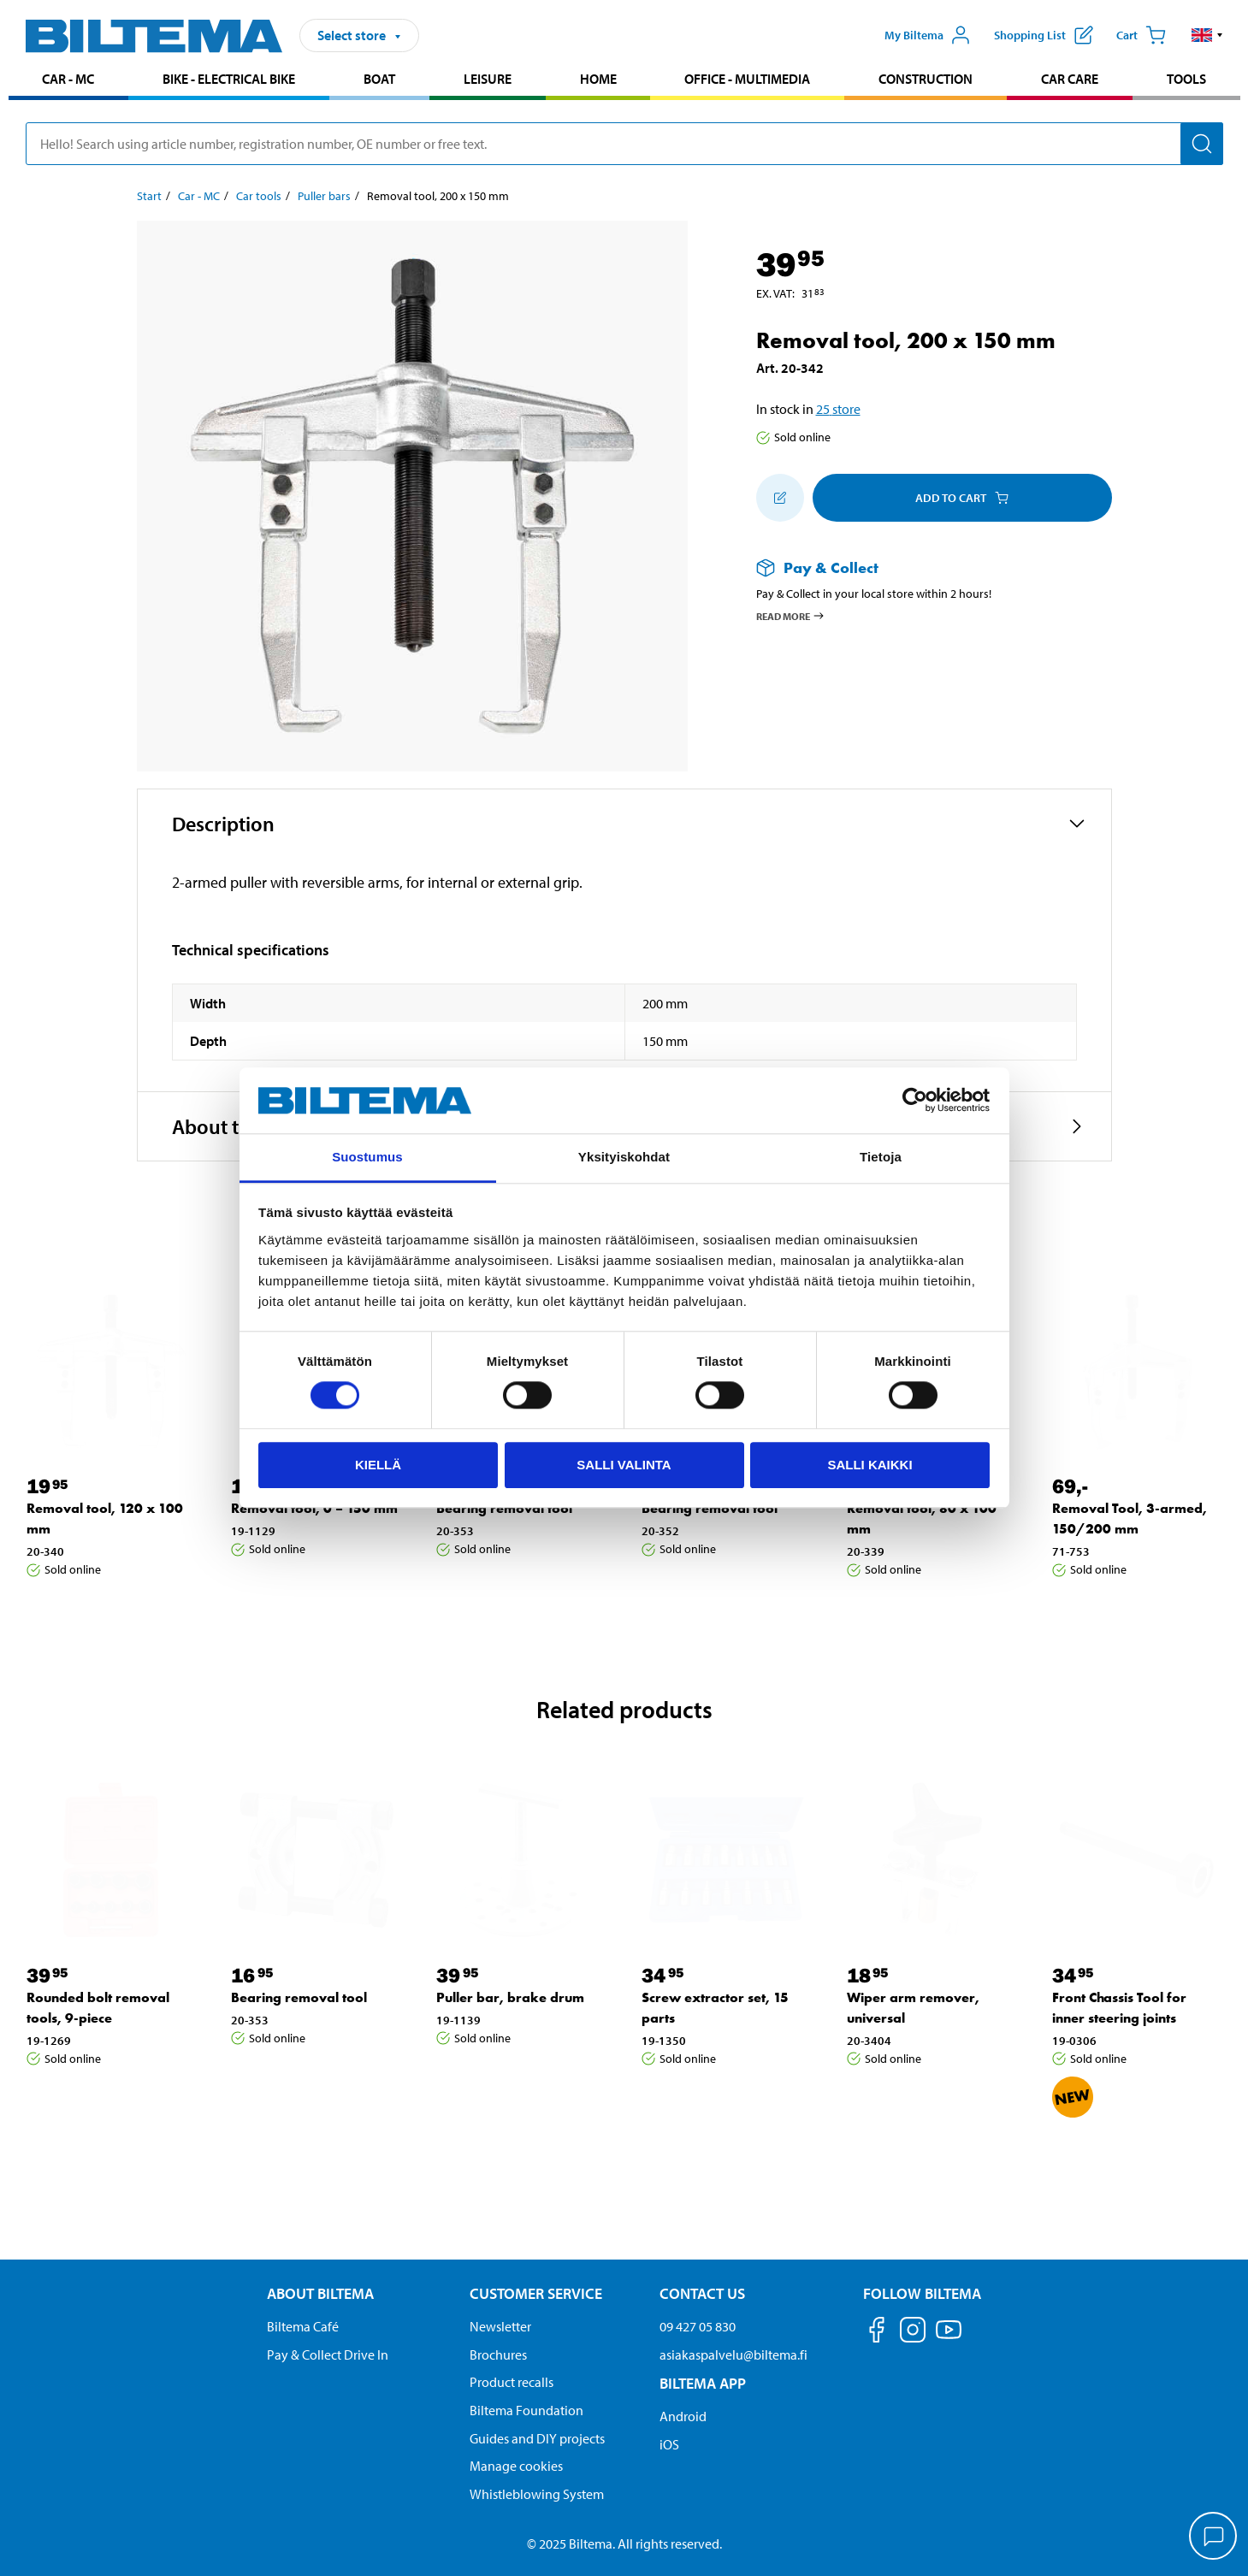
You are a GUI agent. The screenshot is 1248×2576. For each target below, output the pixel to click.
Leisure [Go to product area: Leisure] (488, 78)
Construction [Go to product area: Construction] (925, 78)
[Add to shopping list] (780, 498)
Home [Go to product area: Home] (598, 78)
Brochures (498, 2354)
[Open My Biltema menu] (927, 35)
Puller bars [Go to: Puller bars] (324, 196)
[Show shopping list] (1044, 35)
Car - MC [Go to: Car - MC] (199, 196)
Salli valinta (624, 1464)
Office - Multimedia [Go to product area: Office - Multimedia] (747, 78)
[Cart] (1141, 35)
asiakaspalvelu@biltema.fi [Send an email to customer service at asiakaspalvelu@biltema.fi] (733, 2354)
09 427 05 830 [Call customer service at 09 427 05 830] (697, 2326)
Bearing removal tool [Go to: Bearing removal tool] (504, 1508)
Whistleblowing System (537, 2493)
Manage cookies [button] (516, 2465)
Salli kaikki (869, 1464)
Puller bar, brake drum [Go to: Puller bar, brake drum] (510, 1997)
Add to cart (961, 497)
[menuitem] (69, 81)
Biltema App (702, 2383)
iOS (669, 2444)
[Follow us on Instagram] (912, 2332)
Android (683, 2416)
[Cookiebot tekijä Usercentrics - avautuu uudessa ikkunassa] (915, 1101)
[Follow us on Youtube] (948, 2338)
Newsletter (500, 2326)
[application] (1214, 2537)
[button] (1207, 35)
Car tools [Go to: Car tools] (258, 196)
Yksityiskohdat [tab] (624, 1156)
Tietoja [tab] (881, 1156)
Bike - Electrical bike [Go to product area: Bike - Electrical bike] (229, 78)
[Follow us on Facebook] (876, 2332)
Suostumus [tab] (367, 1156)
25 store (838, 408)
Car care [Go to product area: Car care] (1069, 78)
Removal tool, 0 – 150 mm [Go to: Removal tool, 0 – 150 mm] (314, 1508)
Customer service (536, 2293)
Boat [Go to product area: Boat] (379, 78)
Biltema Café (303, 2326)
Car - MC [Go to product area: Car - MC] (68, 78)
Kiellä (378, 1464)
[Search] (1201, 143)
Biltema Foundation (526, 2410)
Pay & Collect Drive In (327, 2354)
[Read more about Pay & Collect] (917, 567)
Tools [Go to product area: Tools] (1186, 78)
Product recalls (511, 2381)
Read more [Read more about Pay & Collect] (790, 616)
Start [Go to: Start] (149, 196)
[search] (624, 143)
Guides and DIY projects (537, 2438)
